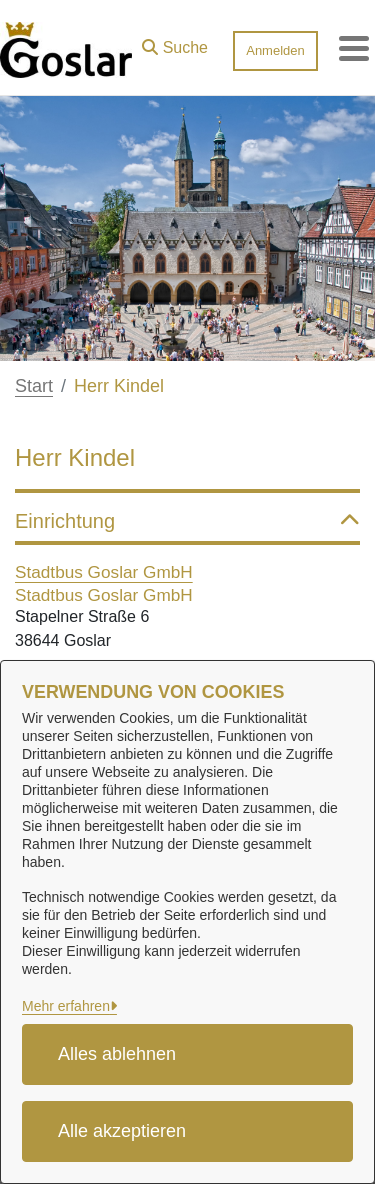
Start (34, 386)
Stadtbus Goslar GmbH (104, 572)
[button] (175, 43)
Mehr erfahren (66, 1006)
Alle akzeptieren (122, 1131)
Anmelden (275, 50)
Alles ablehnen (117, 1054)
